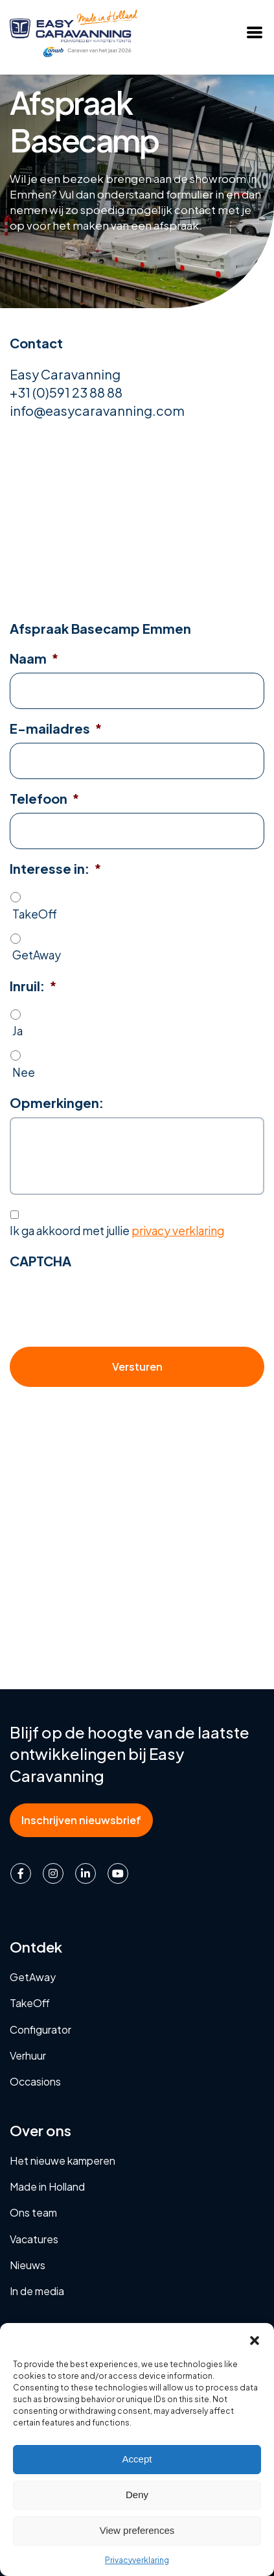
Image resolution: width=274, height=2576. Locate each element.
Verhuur (28, 2055)
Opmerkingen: (57, 1102)
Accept (137, 2458)
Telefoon (44, 798)
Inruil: (33, 986)
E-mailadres (56, 728)
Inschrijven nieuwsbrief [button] (81, 1820)
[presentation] (108, 1300)
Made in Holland (47, 2186)
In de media (37, 2291)
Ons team (33, 2212)
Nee (23, 1072)
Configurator (40, 2029)
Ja (17, 1031)
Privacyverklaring (137, 2560)
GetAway (36, 955)
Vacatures (34, 2239)
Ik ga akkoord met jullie (117, 1230)
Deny (137, 2494)
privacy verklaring (177, 1230)
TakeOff (34, 914)
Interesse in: (55, 868)
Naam (34, 658)
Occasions (35, 2081)
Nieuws (27, 2265)
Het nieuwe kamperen (62, 2160)
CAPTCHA (40, 1261)
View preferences (137, 2530)
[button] (254, 2339)
